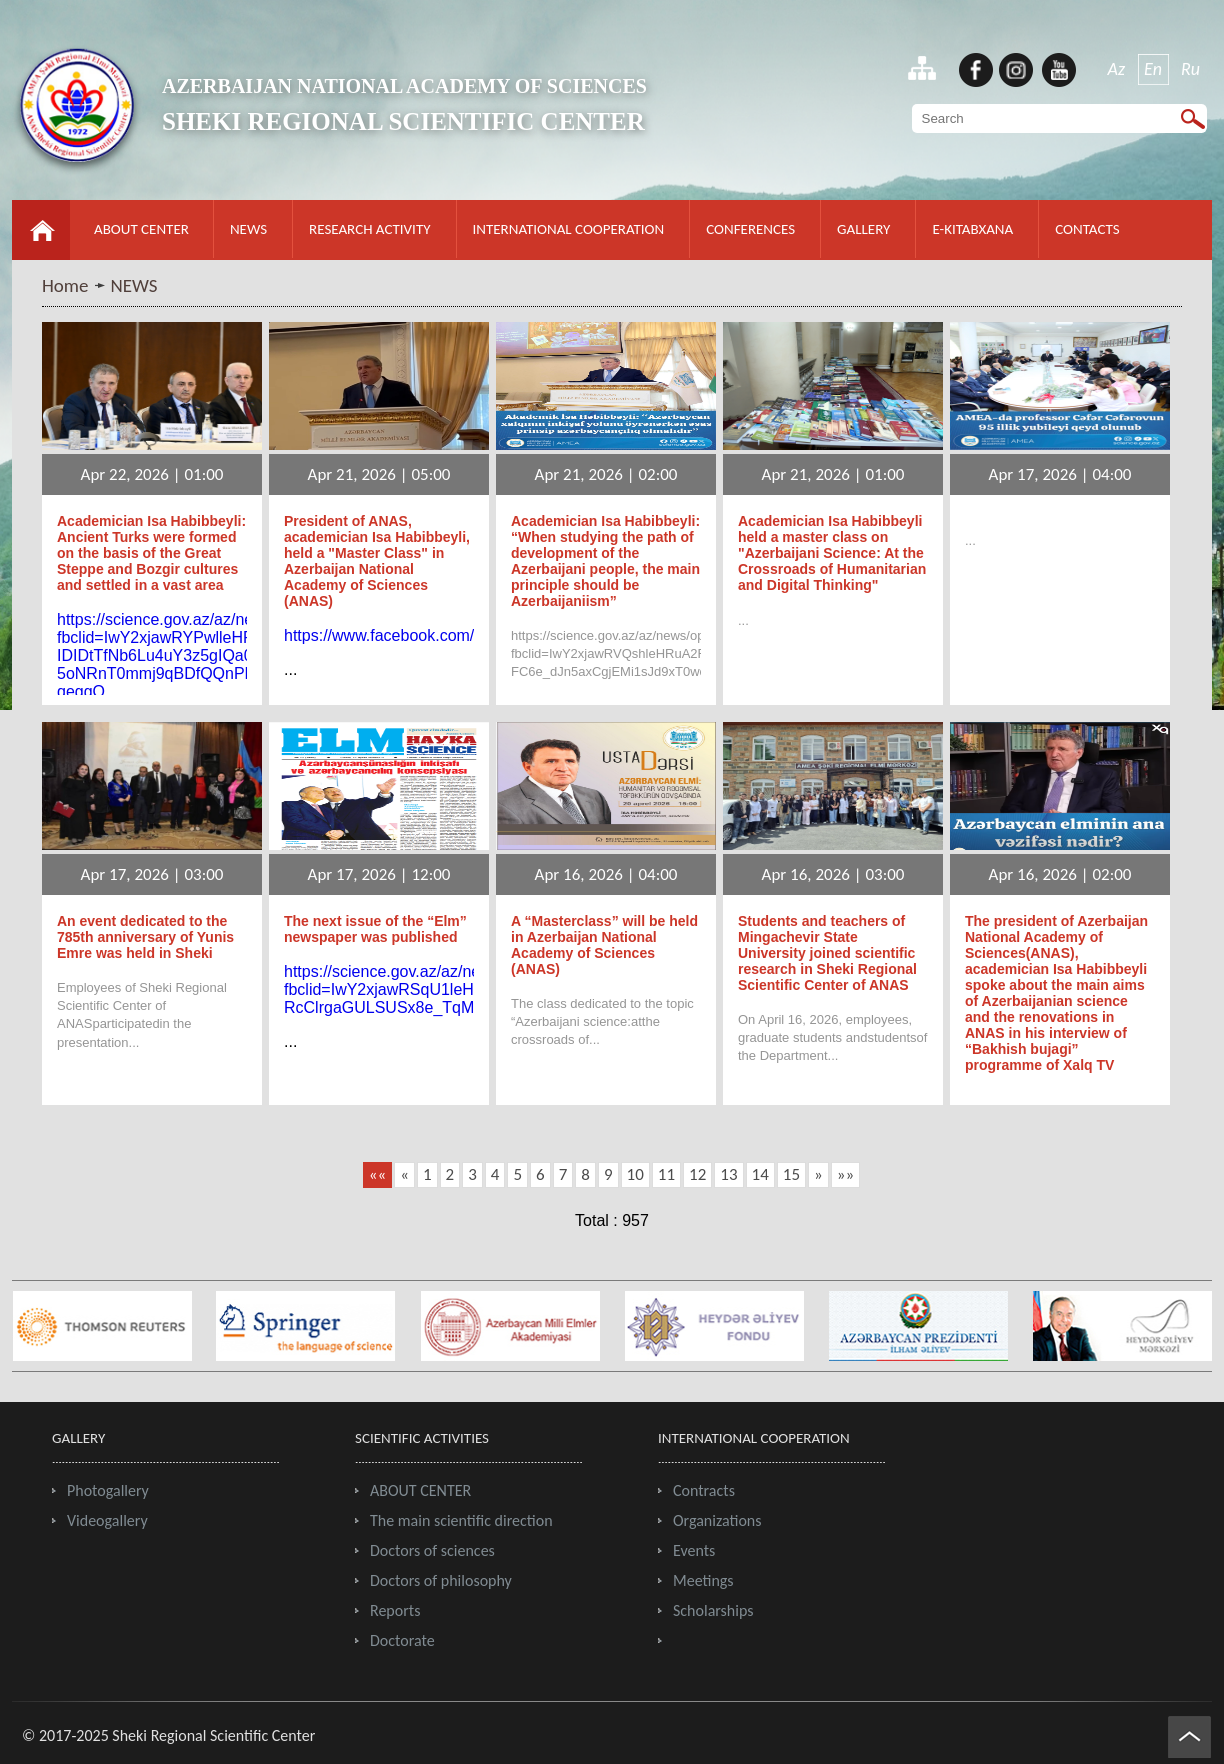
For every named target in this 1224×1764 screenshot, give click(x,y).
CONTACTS (1087, 229)
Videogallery (107, 1520)
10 (635, 1174)
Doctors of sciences (432, 1550)
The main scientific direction (461, 1520)
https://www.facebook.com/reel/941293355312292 (461, 635)
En (1153, 69)
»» (845, 1174)
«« (377, 1174)
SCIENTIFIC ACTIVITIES (422, 1438)
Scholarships (713, 1610)
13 (728, 1174)
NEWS (248, 229)
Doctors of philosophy (441, 1580)
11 (666, 1174)
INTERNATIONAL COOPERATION (569, 229)
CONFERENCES (750, 229)
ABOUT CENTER (141, 229)
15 (791, 1174)
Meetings (703, 1580)
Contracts (704, 1490)
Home (65, 285)
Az (1117, 69)
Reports (395, 1610)
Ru (1190, 69)
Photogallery (108, 1490)
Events (694, 1550)
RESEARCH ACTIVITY (369, 229)
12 (697, 1174)
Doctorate (402, 1640)
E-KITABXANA (972, 229)
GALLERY (863, 229)
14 (760, 1174)
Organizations (717, 1520)
